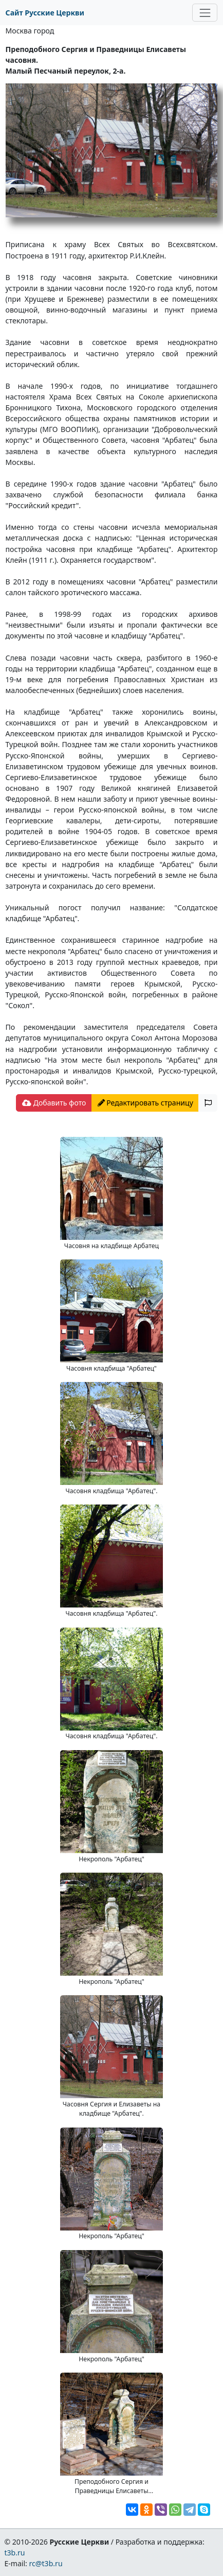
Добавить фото (54, 1103)
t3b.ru (14, 2552)
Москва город (30, 31)
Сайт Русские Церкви (45, 13)
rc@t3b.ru (46, 2563)
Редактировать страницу (145, 1103)
